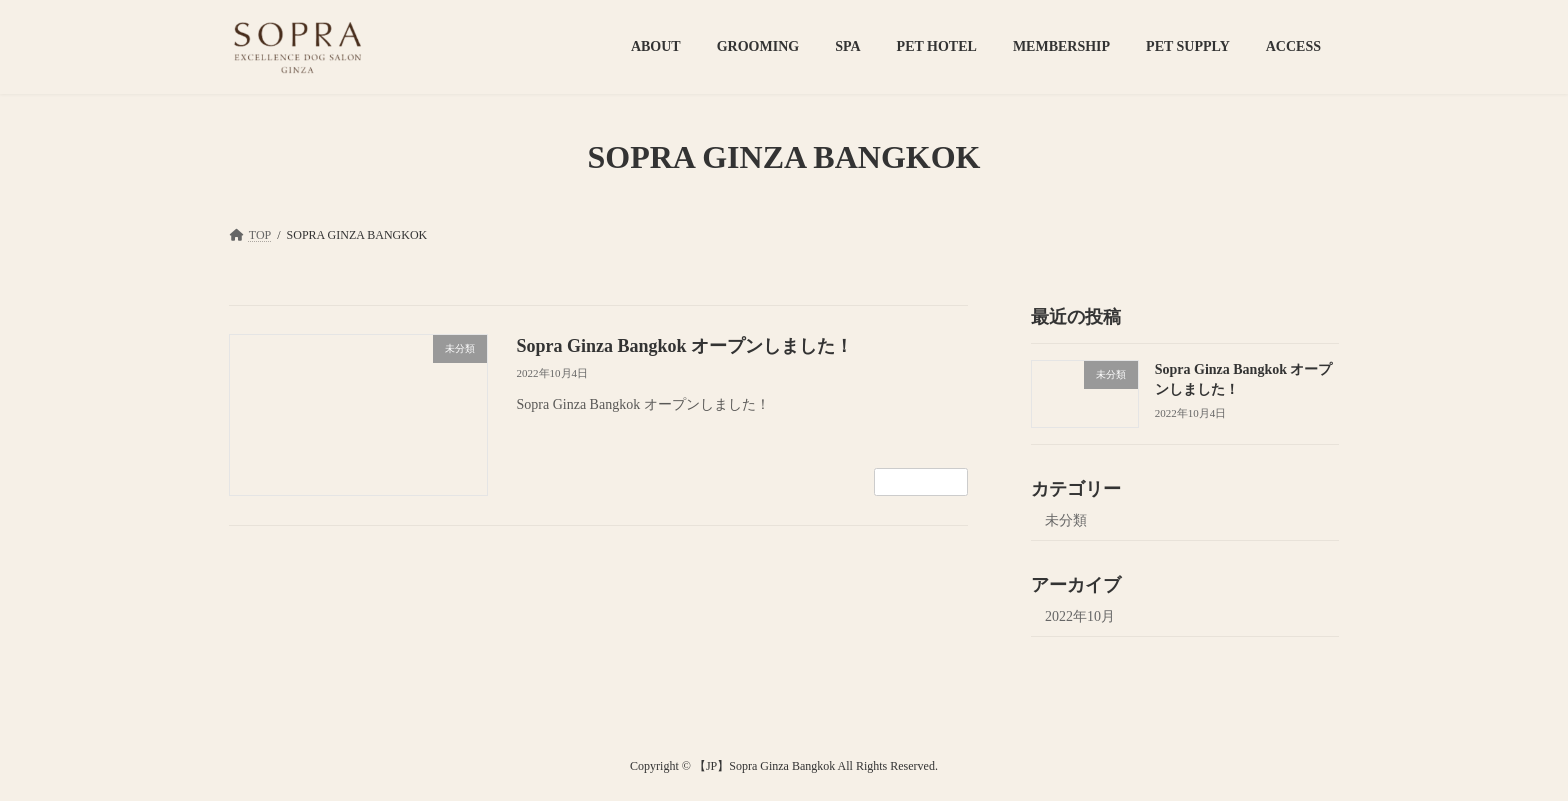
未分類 (1066, 520)
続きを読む (921, 482)
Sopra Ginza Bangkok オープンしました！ (685, 346)
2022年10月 (1080, 616)
